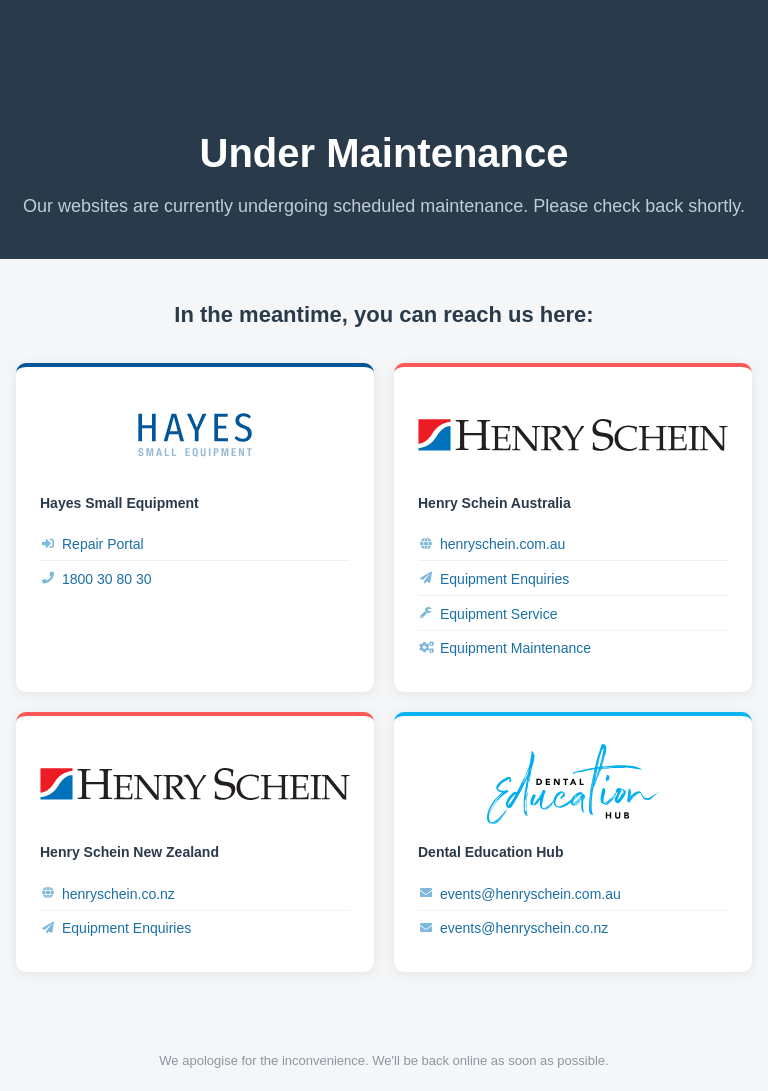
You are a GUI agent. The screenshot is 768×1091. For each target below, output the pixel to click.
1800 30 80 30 (96, 578)
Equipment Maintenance (504, 648)
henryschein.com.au (491, 544)
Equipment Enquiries (493, 578)
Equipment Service (488, 613)
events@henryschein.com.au (519, 893)
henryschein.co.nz (107, 893)
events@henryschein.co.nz (513, 928)
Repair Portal (92, 544)
